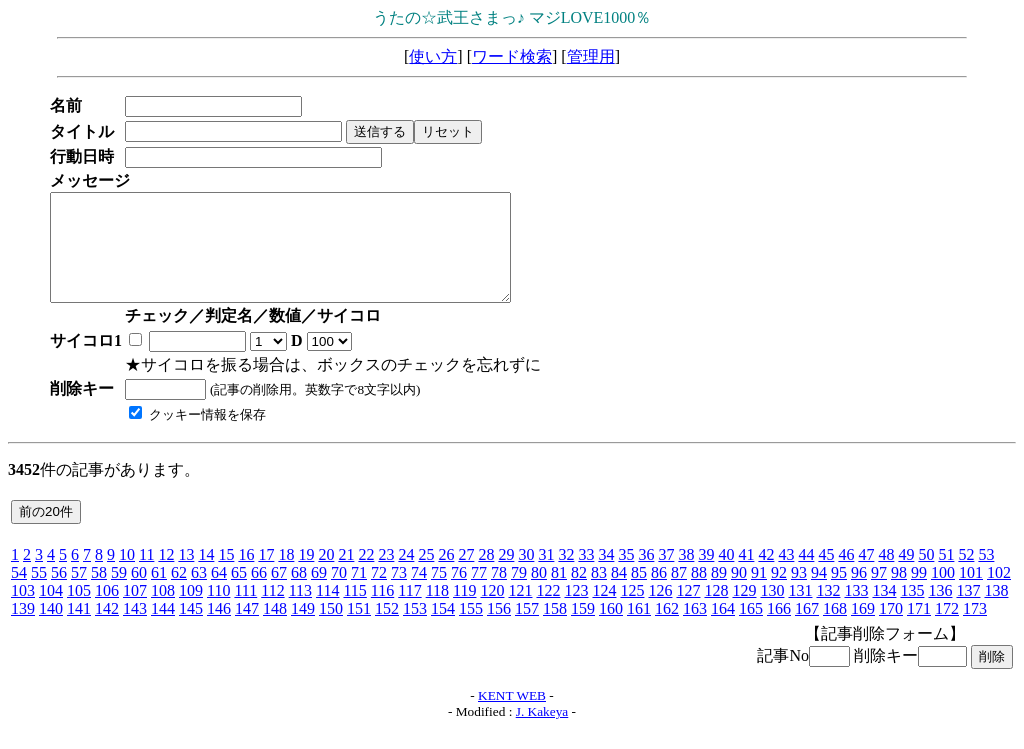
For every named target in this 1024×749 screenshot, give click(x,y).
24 (406, 575)
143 (135, 629)
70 (339, 593)
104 (51, 611)
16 (246, 575)
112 (272, 611)
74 (419, 593)
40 (726, 575)
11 (146, 575)
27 (466, 575)
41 (746, 575)
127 (688, 611)
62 (179, 593)
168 (835, 629)
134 (884, 611)
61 (159, 593)
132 (828, 611)
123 (576, 611)
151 (359, 629)
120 (492, 611)
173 (975, 629)
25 (426, 575)
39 (706, 575)
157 (527, 629)
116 (382, 611)
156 (499, 629)
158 (555, 629)
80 (539, 593)
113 (300, 611)
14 (206, 575)
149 (303, 629)
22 (366, 575)
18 (286, 575)
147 (247, 629)
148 (275, 629)
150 (331, 629)
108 (163, 611)
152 (387, 629)
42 (766, 575)
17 (266, 575)
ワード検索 (512, 56)
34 (606, 575)
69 (319, 593)
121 (520, 611)
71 (359, 593)
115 (354, 611)
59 (119, 593)
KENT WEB (512, 716)
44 (806, 575)
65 (239, 593)
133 (856, 611)
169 (863, 629)
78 (499, 593)
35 (626, 575)
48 (886, 575)
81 (559, 593)
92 (779, 593)
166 (779, 629)
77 (479, 593)
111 (245, 611)
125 (632, 611)
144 (163, 629)
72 (379, 593)
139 (23, 629)
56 (59, 593)
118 (437, 611)
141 (79, 629)
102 (999, 593)
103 (23, 611)
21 (346, 575)
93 (799, 593)
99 (919, 593)
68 (299, 593)
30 (526, 575)
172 (947, 629)
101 (971, 593)
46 (846, 575)
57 (79, 593)
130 (772, 611)
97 (879, 593)
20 (326, 575)
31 (546, 575)
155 (471, 629)
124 (604, 611)
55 (39, 593)
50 (926, 575)
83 (599, 593)
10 (127, 575)
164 (723, 629)
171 (919, 629)
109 (191, 611)
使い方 (433, 56)
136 (940, 611)
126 (660, 611)
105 (79, 611)
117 (409, 611)
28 (486, 575)
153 (415, 629)
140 (51, 629)
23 (386, 575)
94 (819, 593)
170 (891, 629)
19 (306, 575)
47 (866, 575)
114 (327, 611)
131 (800, 611)
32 (566, 575)
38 (686, 575)
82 (579, 593)
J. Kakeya (542, 732)
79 (519, 593)
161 (639, 629)
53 (986, 575)
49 (906, 575)
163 (695, 629)
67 (279, 593)
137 (968, 611)
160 (611, 629)
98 (899, 593)
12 (166, 575)
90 (739, 593)
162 (667, 629)
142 (107, 629)
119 (464, 611)
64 (219, 593)
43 (786, 575)
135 (912, 611)
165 (751, 629)
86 (659, 593)
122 (548, 611)
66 (259, 593)
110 (218, 611)
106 (107, 611)
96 (859, 593)
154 (443, 629)
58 (99, 593)
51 (946, 575)
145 (191, 629)
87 (679, 593)
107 (135, 611)
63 (199, 593)
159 (583, 629)
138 (996, 611)
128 (716, 611)
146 (219, 629)
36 (646, 575)
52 (966, 575)
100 (943, 593)
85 (639, 593)
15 (226, 575)
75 (439, 593)
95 (839, 593)
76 (459, 593)
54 (19, 593)
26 (446, 575)
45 (826, 575)
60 (139, 593)
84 (619, 593)
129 (744, 611)
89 (719, 593)
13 (186, 575)
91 (759, 593)
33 (586, 575)
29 (506, 575)
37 (666, 575)
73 (399, 593)
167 (807, 629)
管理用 (591, 56)
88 (699, 593)
